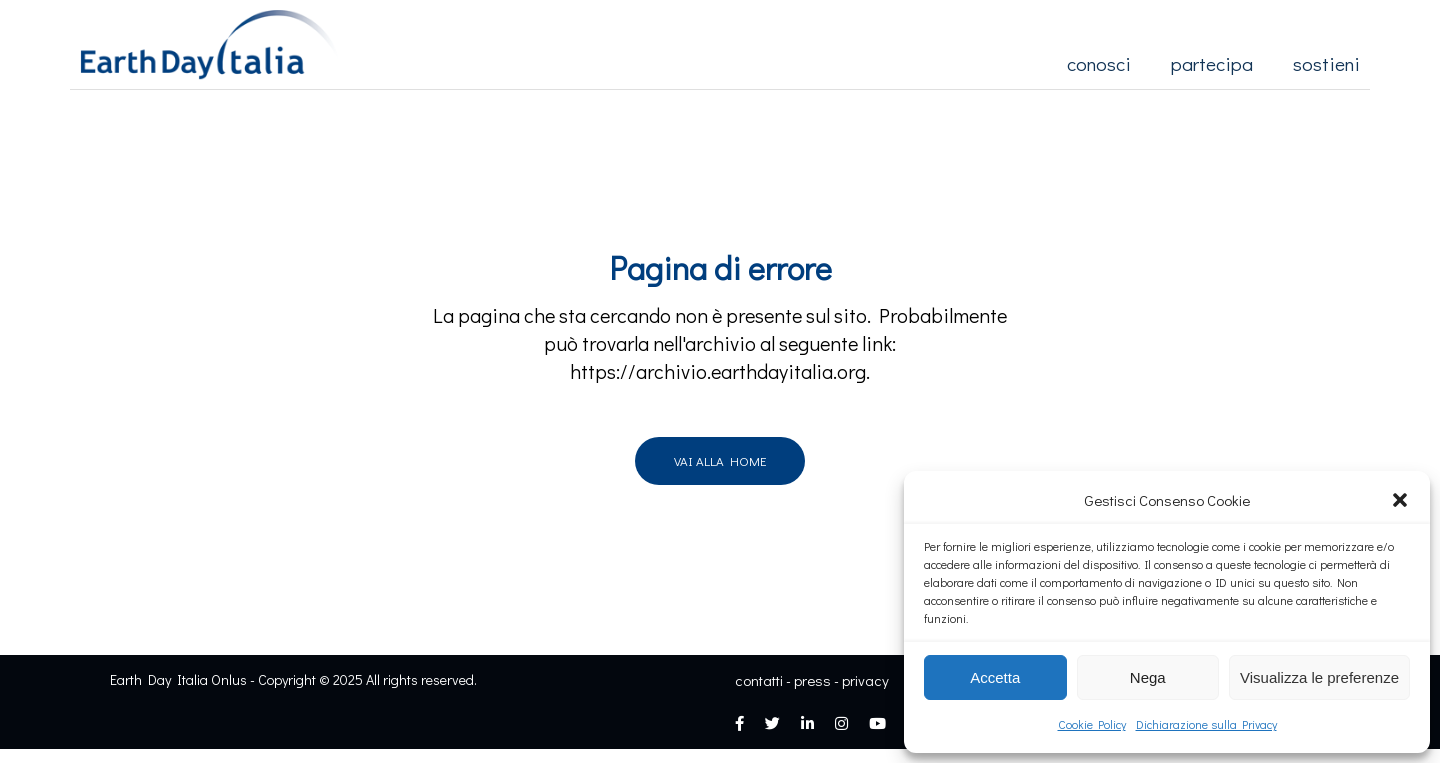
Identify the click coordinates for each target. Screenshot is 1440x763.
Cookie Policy (1092, 724)
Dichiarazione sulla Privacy (1206, 724)
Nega (1148, 677)
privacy (865, 680)
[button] (1400, 500)
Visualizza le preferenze (1319, 677)
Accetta (995, 677)
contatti (759, 680)
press (812, 680)
